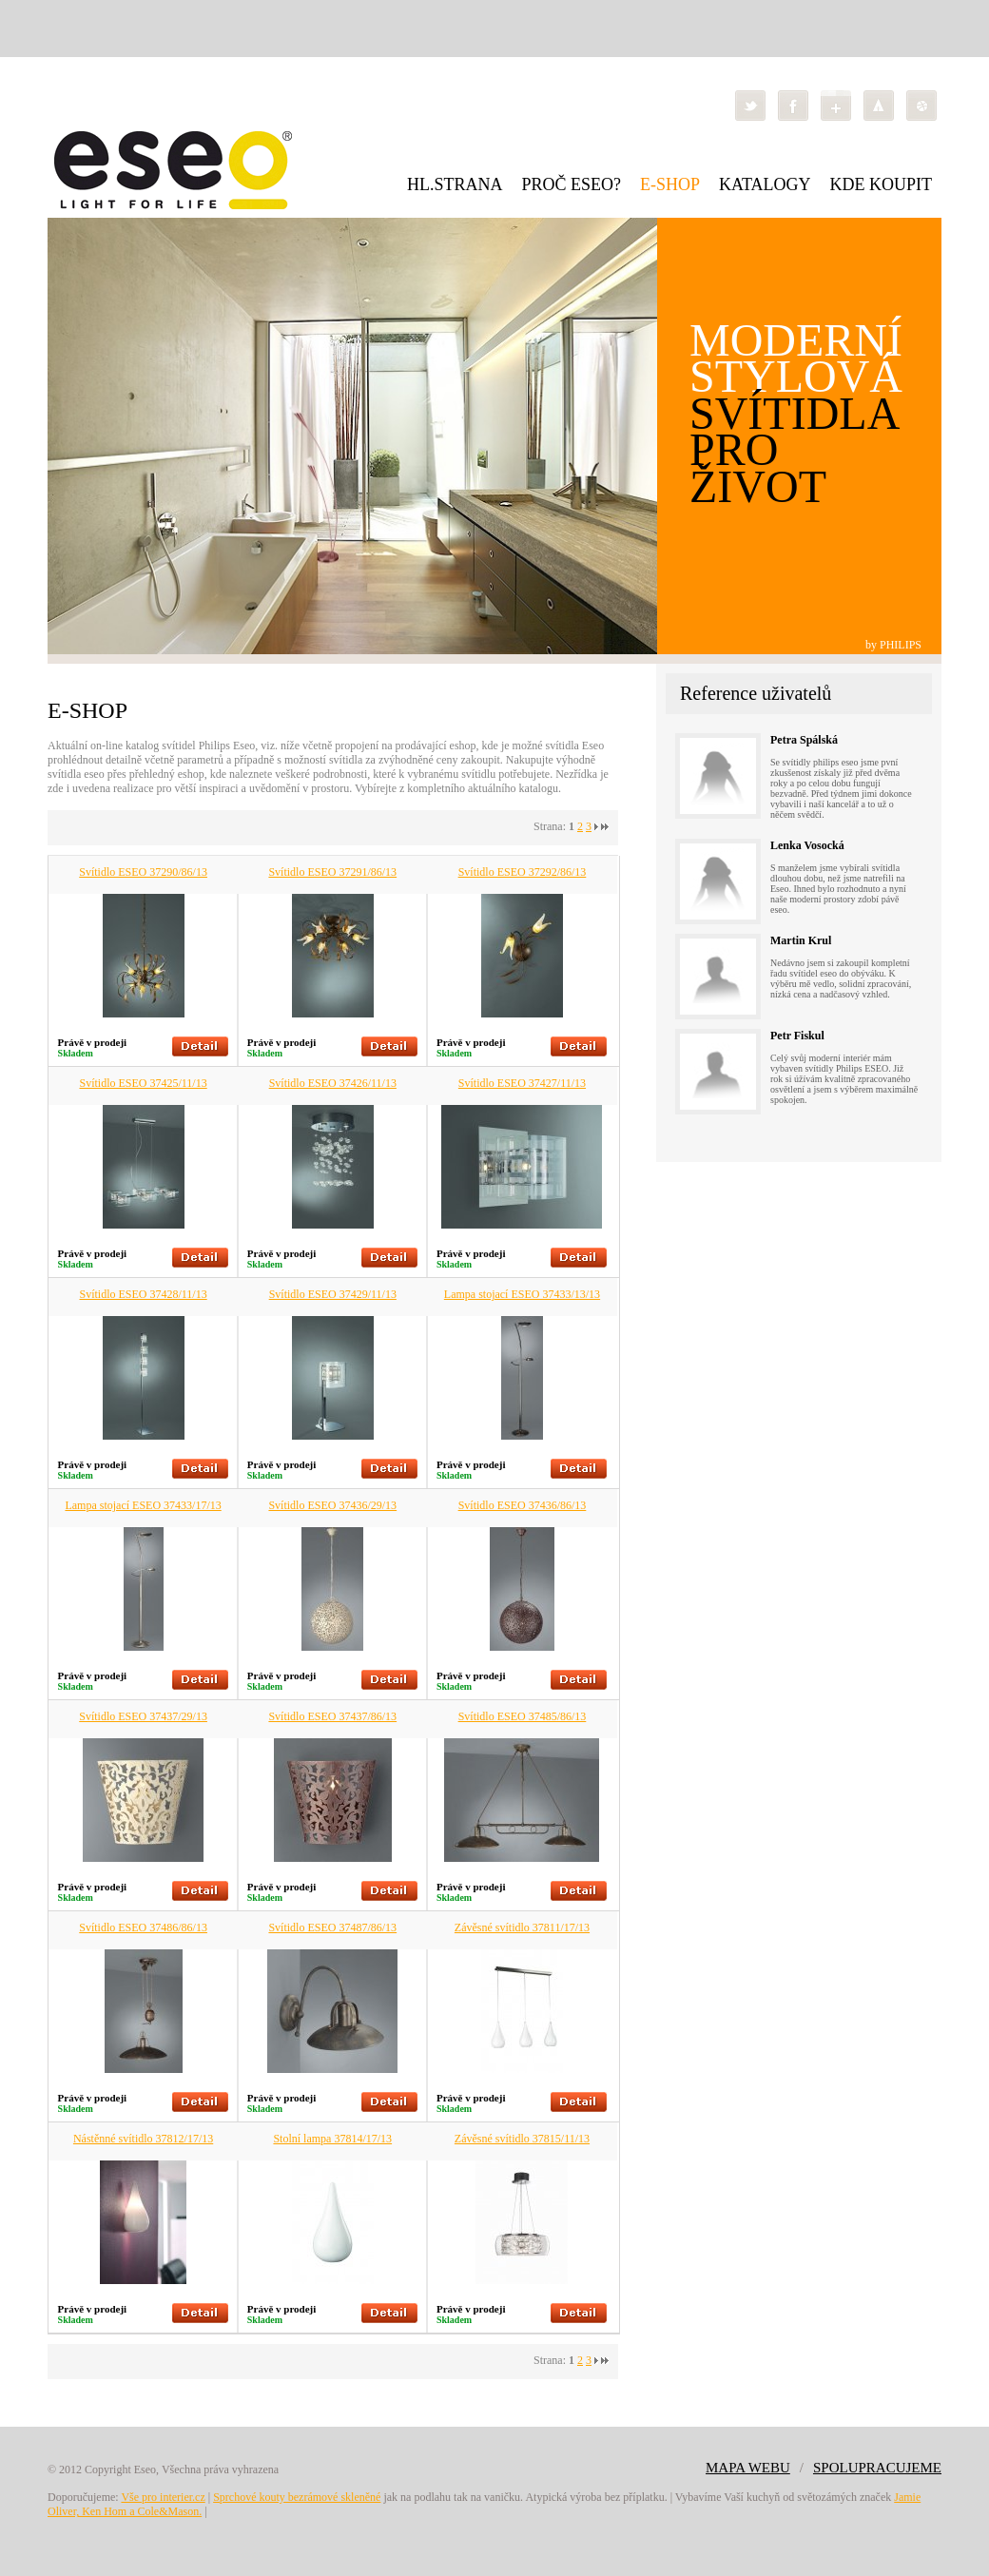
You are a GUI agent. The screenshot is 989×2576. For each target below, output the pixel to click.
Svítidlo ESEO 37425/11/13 (142, 1083)
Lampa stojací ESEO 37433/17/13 (143, 1505)
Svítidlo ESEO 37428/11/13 (142, 1294)
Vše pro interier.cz (162, 2497)
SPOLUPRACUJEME (877, 2467)
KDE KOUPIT (881, 184)
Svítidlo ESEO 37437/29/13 (143, 1716)
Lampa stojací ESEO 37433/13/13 (522, 1294)
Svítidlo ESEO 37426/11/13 (333, 1083)
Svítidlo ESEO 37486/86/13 (143, 1927)
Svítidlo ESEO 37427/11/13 (522, 1083)
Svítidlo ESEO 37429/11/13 (333, 1294)
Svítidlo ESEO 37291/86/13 (332, 872)
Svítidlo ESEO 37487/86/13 (332, 1927)
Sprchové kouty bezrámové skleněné (296, 2497)
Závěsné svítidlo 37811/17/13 (522, 1927)
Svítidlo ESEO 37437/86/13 (332, 1716)
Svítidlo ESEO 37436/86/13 (522, 1505)
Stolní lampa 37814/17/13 (332, 2138)
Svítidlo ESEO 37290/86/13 (143, 872)
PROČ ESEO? (571, 184)
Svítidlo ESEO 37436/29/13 (332, 1505)
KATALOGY (765, 184)
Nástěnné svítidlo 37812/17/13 (143, 2138)
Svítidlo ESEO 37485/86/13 (522, 1716)
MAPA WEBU (748, 2467)
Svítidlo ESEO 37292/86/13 (522, 872)
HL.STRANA (455, 184)
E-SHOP (670, 184)
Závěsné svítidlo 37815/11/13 (522, 2138)
